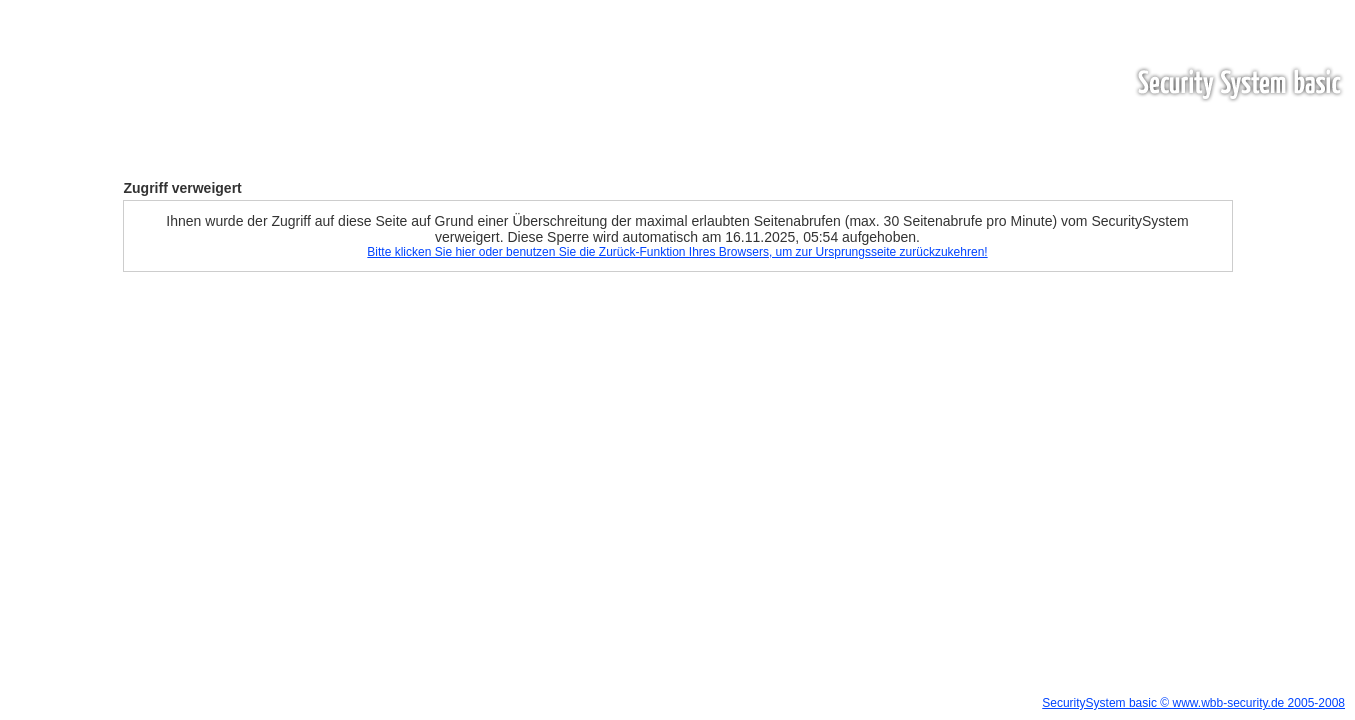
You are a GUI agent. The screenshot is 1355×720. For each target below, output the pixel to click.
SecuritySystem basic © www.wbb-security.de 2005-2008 (1193, 703)
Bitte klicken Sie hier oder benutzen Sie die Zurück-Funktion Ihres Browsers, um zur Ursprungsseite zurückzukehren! (677, 252)
